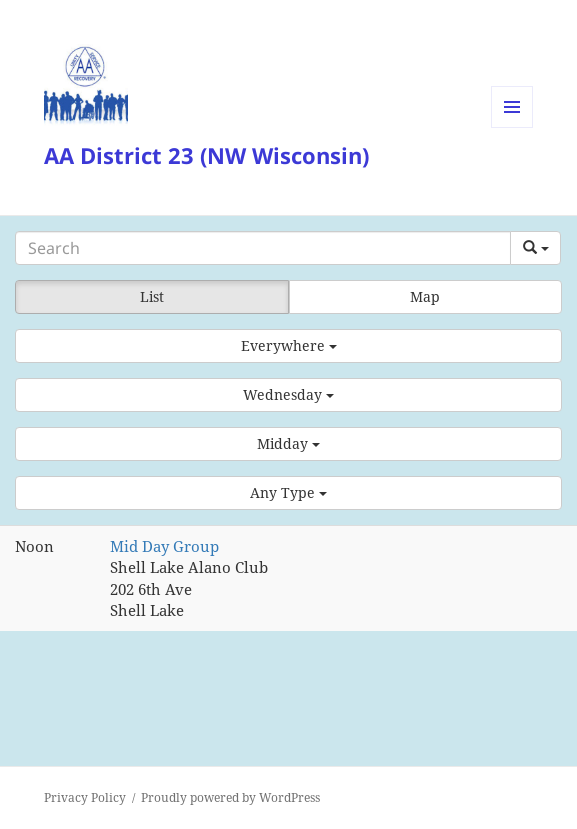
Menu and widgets (512, 127)
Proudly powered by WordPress (230, 797)
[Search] (263, 248)
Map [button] (425, 296)
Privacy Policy (85, 797)
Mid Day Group (164, 546)
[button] (288, 346)
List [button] (152, 296)
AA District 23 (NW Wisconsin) (206, 155)
